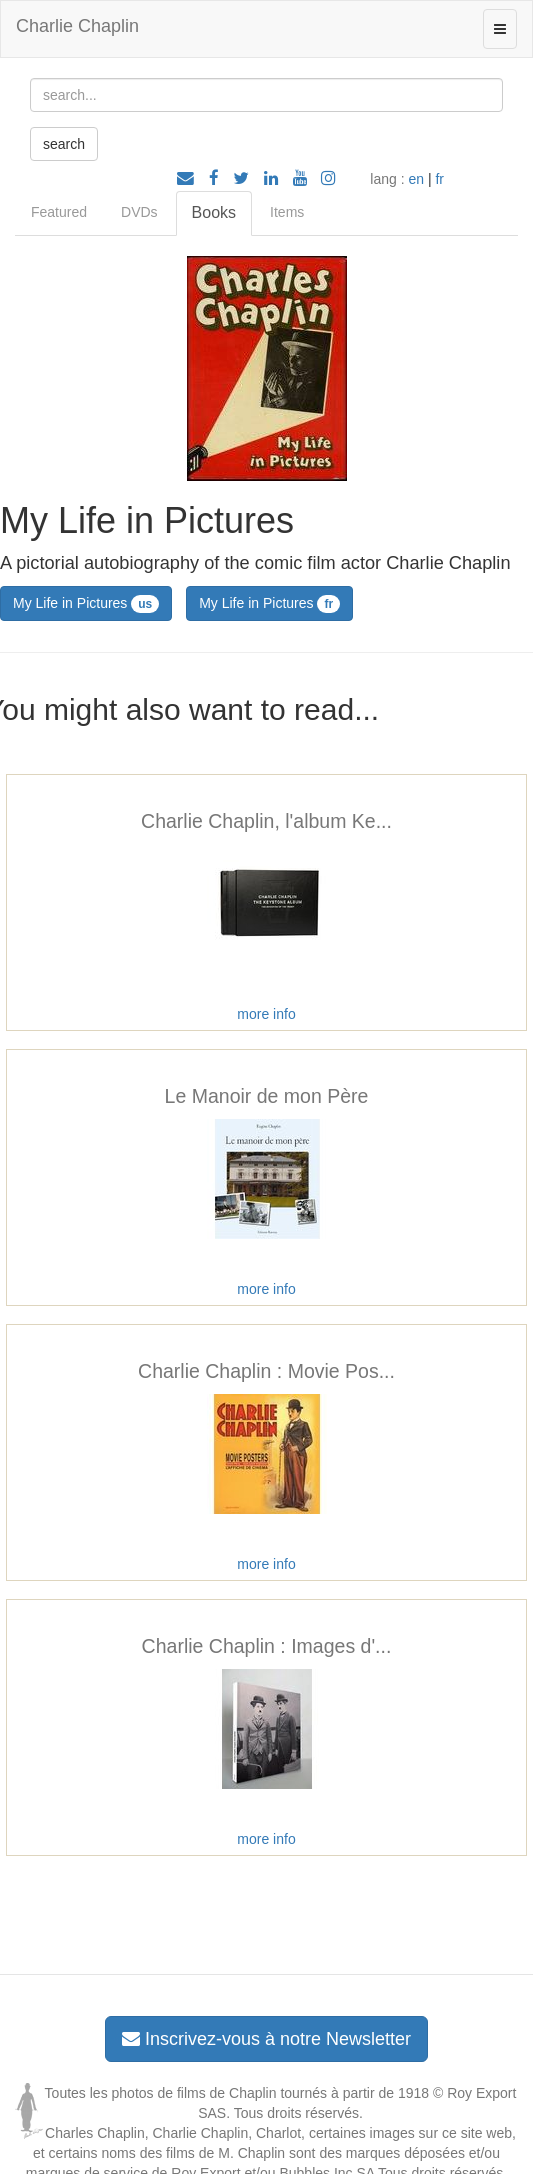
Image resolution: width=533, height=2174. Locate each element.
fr (439, 179)
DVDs (139, 212)
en (416, 179)
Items (287, 212)
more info (266, 1014)
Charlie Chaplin (77, 26)
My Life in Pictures (86, 604)
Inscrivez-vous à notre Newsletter (266, 2039)
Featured (59, 212)
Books (214, 212)
